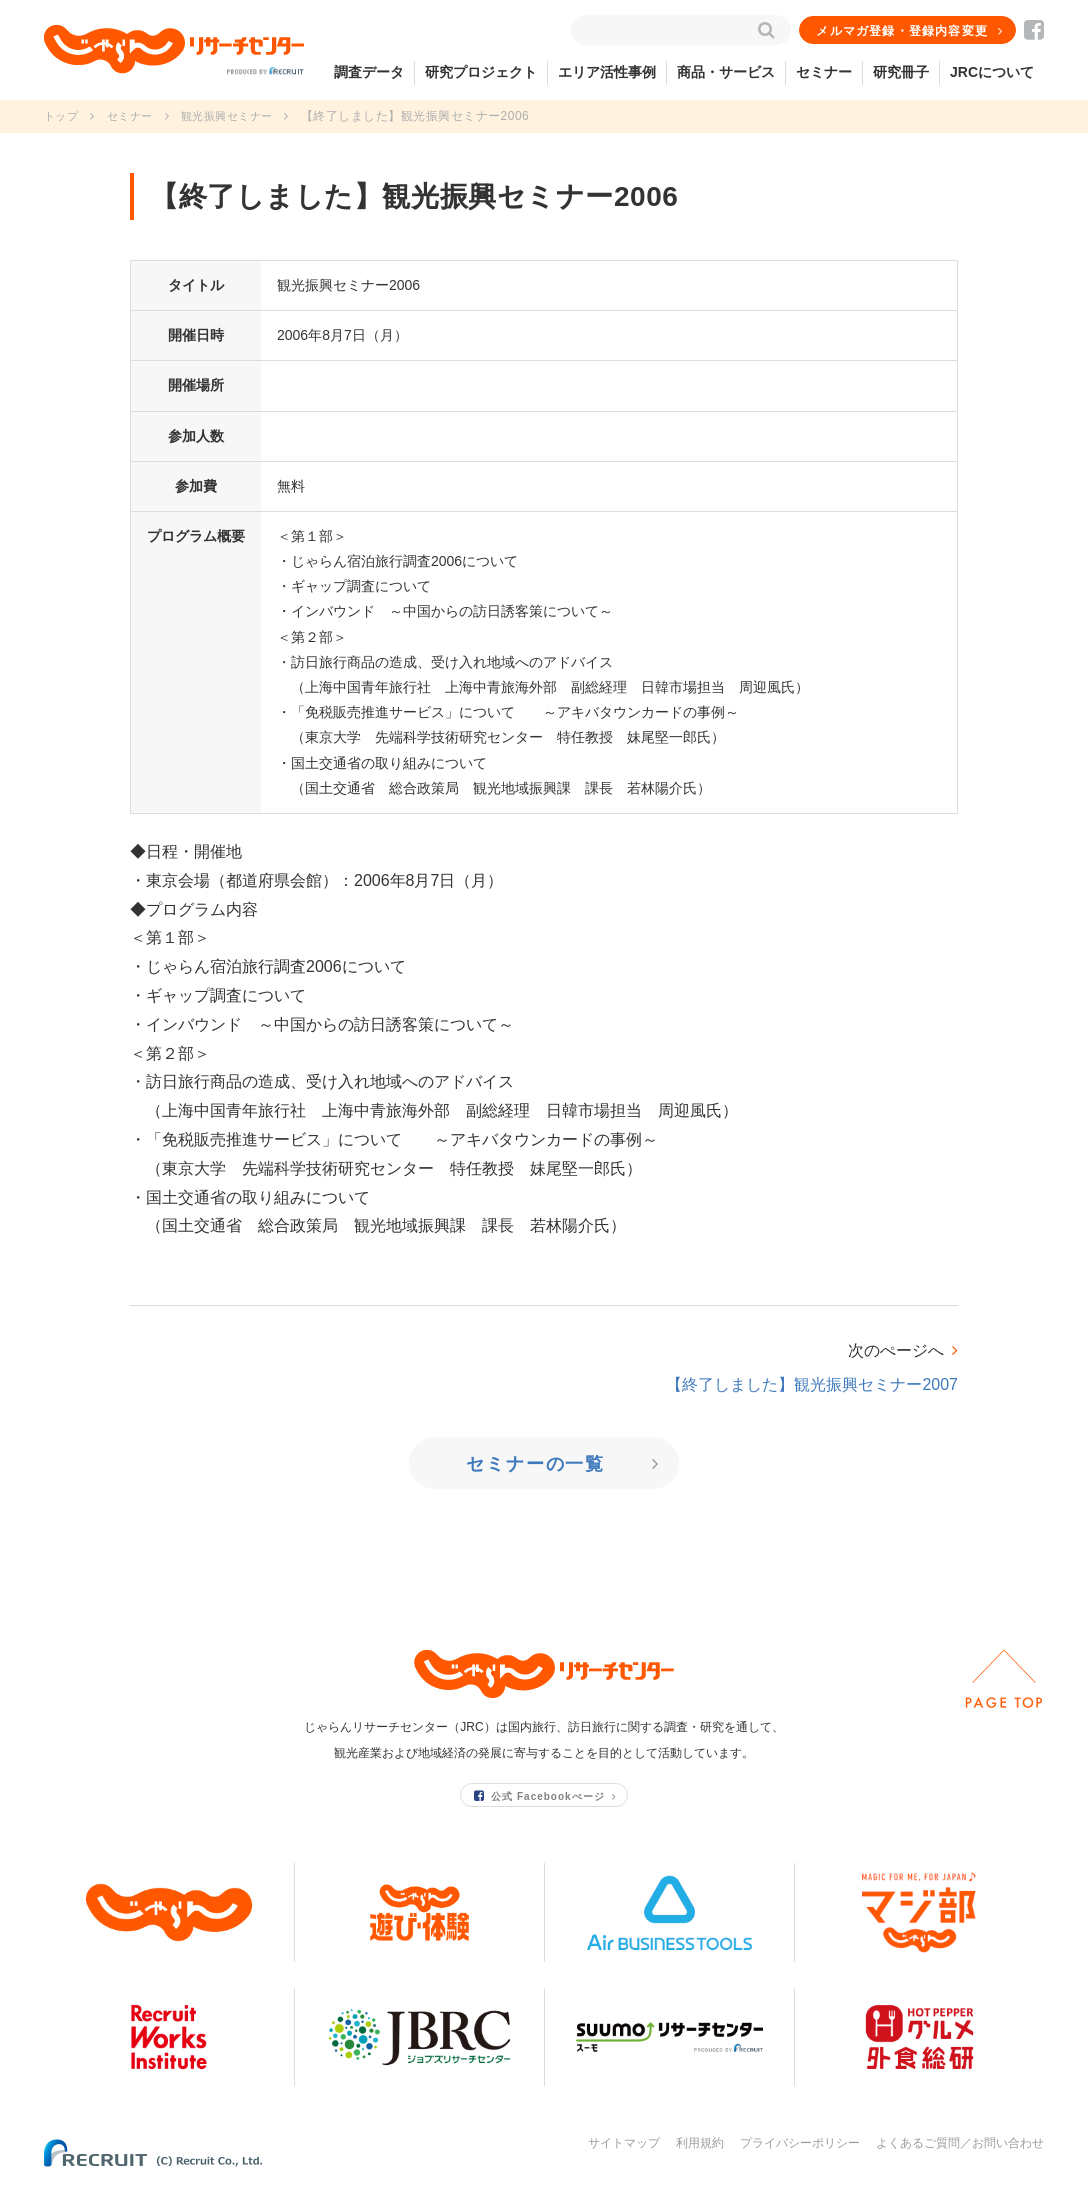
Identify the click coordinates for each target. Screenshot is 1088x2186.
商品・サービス (726, 72)
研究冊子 (901, 72)
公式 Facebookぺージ (540, 1795)
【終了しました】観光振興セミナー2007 (812, 1384)
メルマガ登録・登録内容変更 (903, 31)
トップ (62, 116)
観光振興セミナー (238, 116)
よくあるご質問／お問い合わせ (960, 2143)
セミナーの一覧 (537, 1464)
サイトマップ (624, 2143)
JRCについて (992, 72)
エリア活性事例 (607, 72)
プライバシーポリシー (800, 2143)
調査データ (369, 72)
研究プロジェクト (481, 72)
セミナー (824, 72)
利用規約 (700, 2143)
